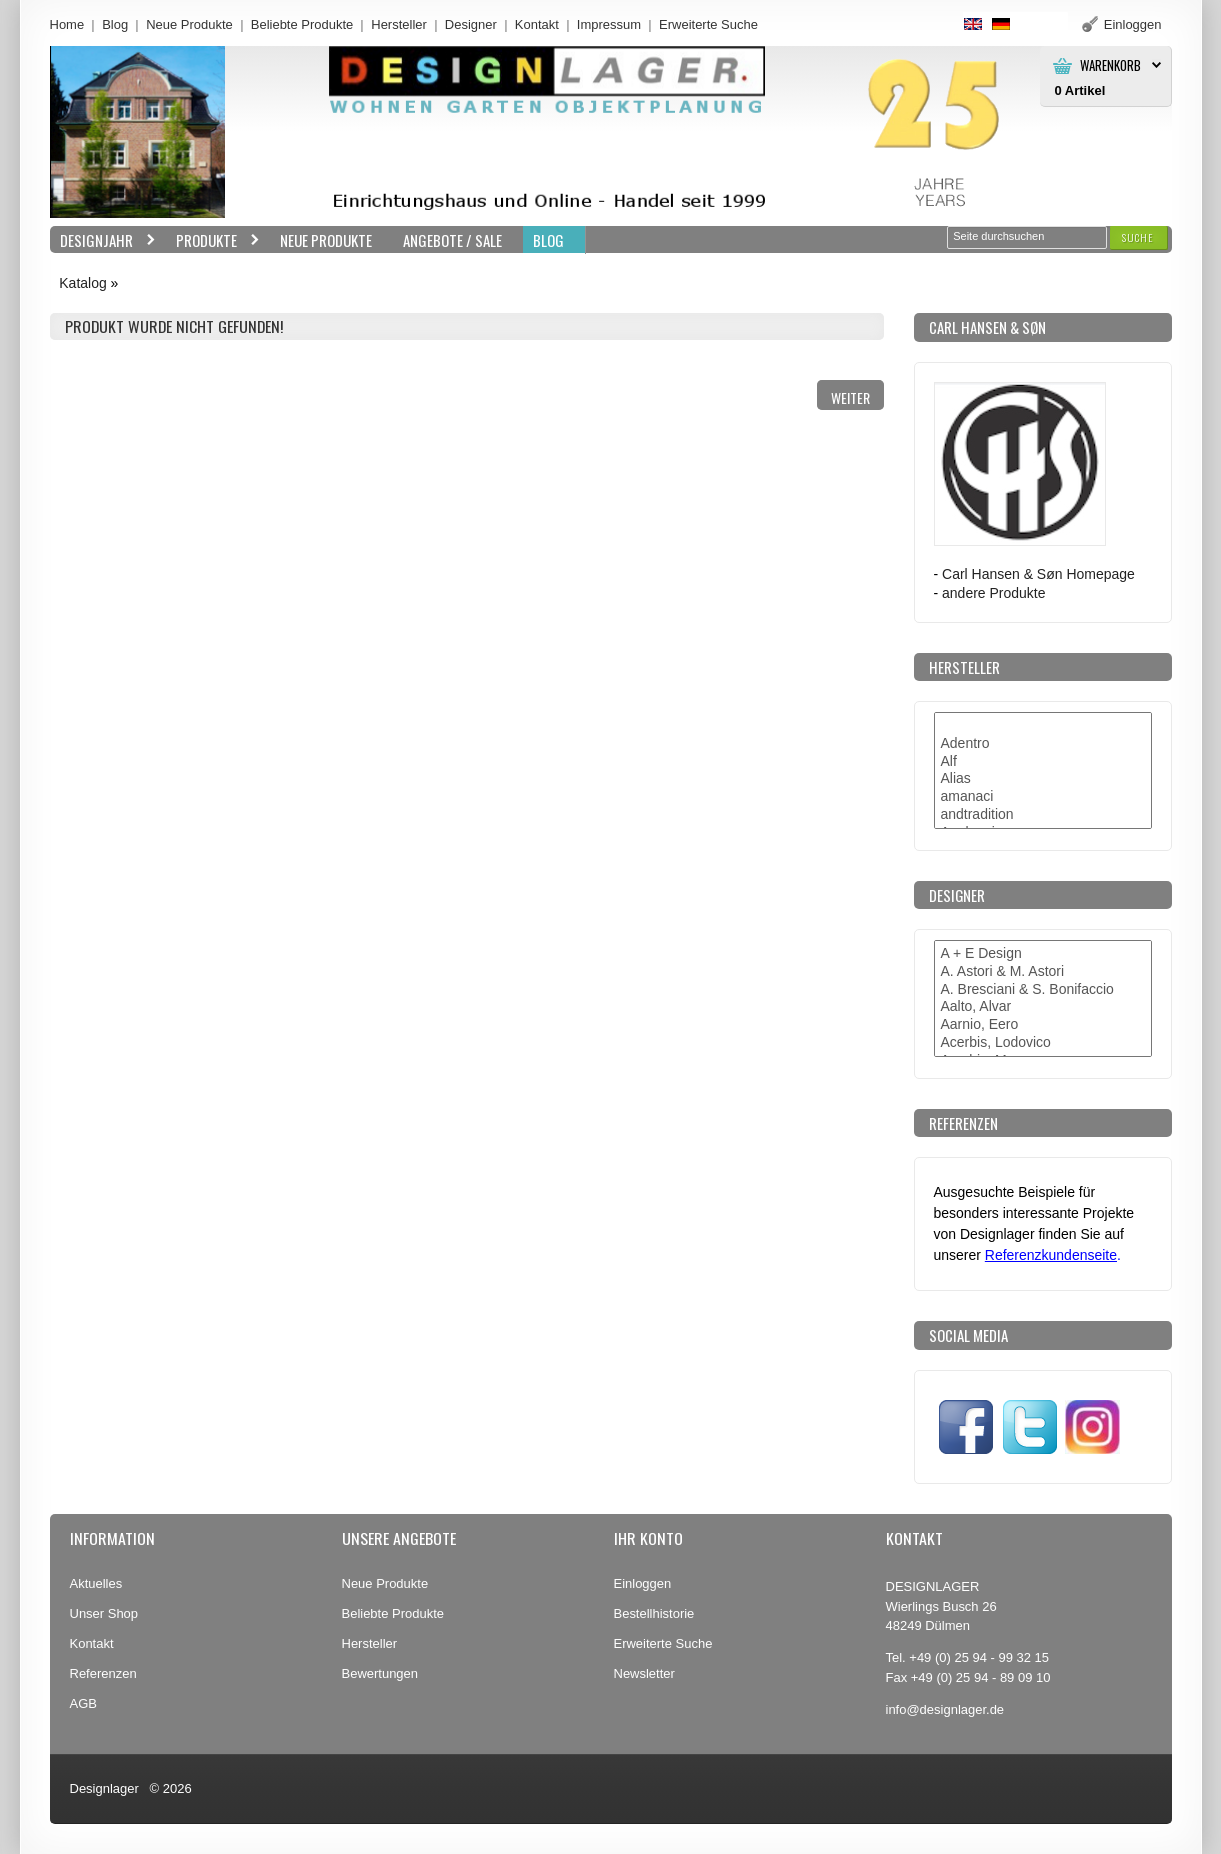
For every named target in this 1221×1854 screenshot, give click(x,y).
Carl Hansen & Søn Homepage (1038, 574)
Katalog (82, 283)
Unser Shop (104, 1613)
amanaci (1043, 797)
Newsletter (644, 1673)
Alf (1043, 762)
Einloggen (643, 1583)
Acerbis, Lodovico (1043, 1043)
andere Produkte (993, 593)
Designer (471, 24)
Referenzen (103, 1673)
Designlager (104, 1788)
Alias (1043, 779)
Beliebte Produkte (302, 24)
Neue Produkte (189, 24)
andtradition (1043, 815)
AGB (83, 1703)
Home (67, 24)
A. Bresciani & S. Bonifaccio (1043, 990)
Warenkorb (1110, 65)
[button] (1138, 237)
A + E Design (1043, 954)
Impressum (609, 24)
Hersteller (399, 24)
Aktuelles (96, 1583)
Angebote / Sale (452, 240)
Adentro (1043, 744)
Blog (115, 24)
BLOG (548, 240)
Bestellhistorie (654, 1613)
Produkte (213, 240)
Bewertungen (380, 1673)
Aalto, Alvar (1043, 1007)
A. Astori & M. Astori (1043, 972)
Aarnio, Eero (1043, 1025)
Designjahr (103, 240)
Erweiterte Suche (663, 1643)
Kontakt (537, 24)
